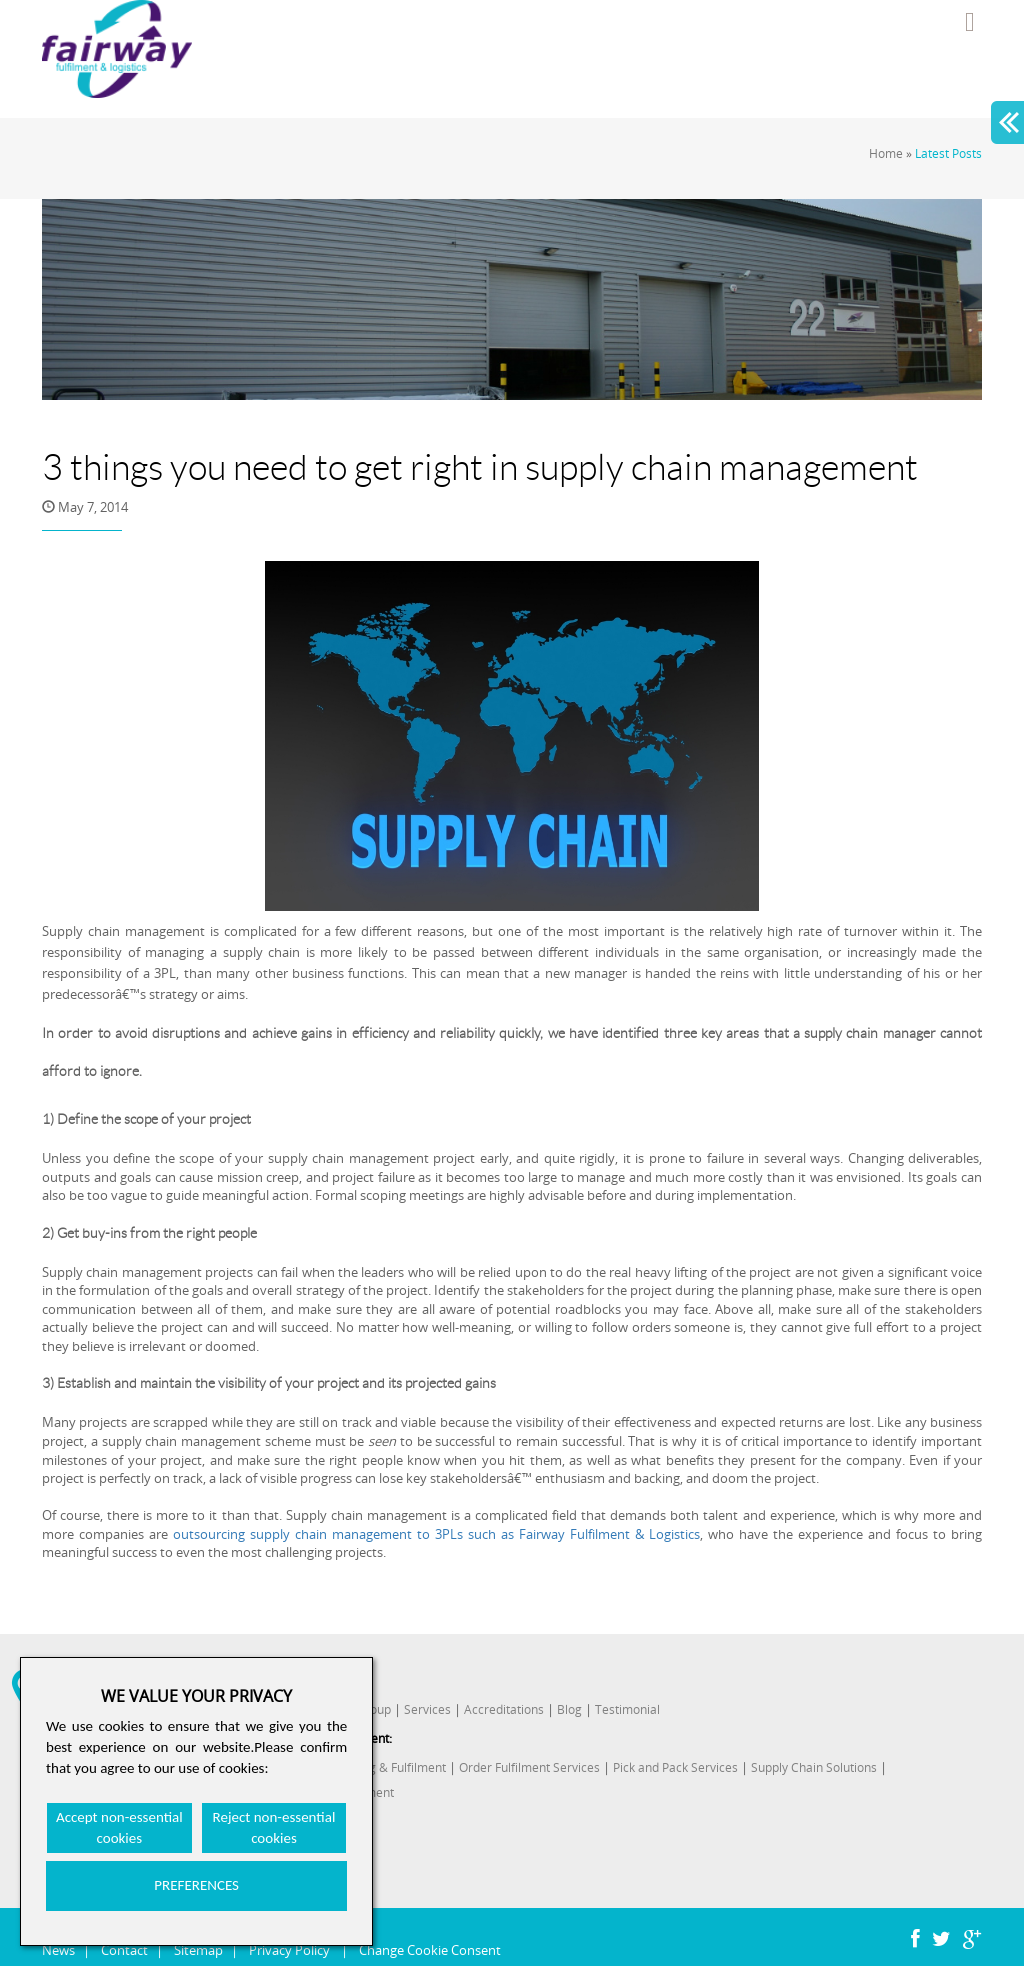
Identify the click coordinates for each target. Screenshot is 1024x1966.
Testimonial (627, 1709)
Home (886, 153)
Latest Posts (948, 153)
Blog (569, 1709)
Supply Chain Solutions (814, 1767)
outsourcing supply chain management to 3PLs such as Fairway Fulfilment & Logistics (436, 1534)
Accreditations (504, 1709)
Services (427, 1709)
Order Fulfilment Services (529, 1767)
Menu (970, 22)
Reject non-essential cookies (274, 1827)
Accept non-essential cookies (119, 1827)
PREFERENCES (196, 1885)
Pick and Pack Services (675, 1767)
